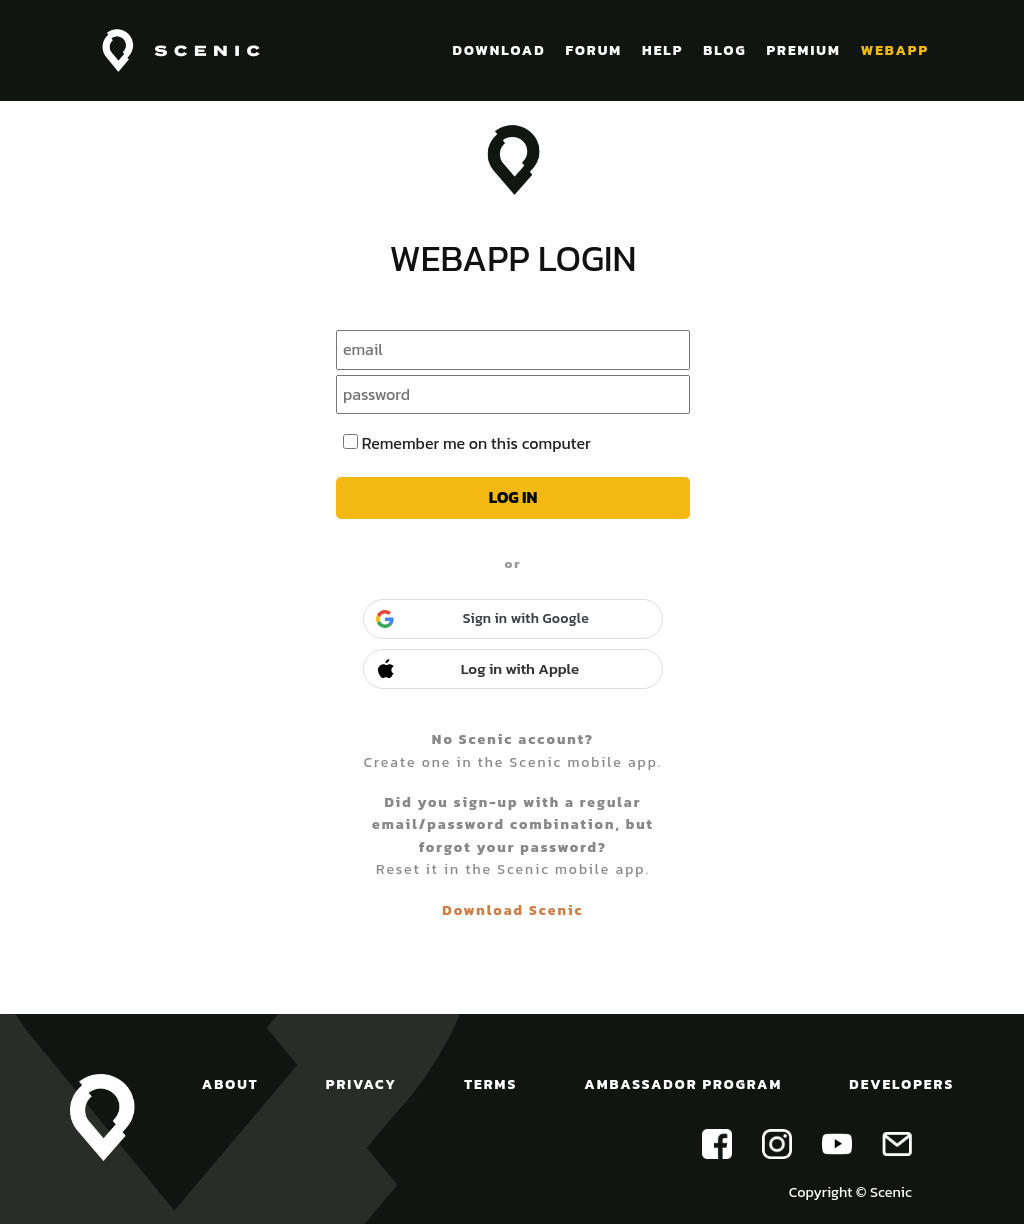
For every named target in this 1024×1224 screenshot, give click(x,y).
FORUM (593, 50)
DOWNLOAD (499, 50)
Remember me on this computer (476, 443)
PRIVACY (361, 1084)
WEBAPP (895, 50)
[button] (513, 619)
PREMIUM (803, 50)
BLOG (724, 50)
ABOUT (230, 1084)
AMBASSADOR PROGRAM (683, 1084)
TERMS (490, 1084)
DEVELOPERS (901, 1084)
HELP (662, 50)
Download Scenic (512, 910)
